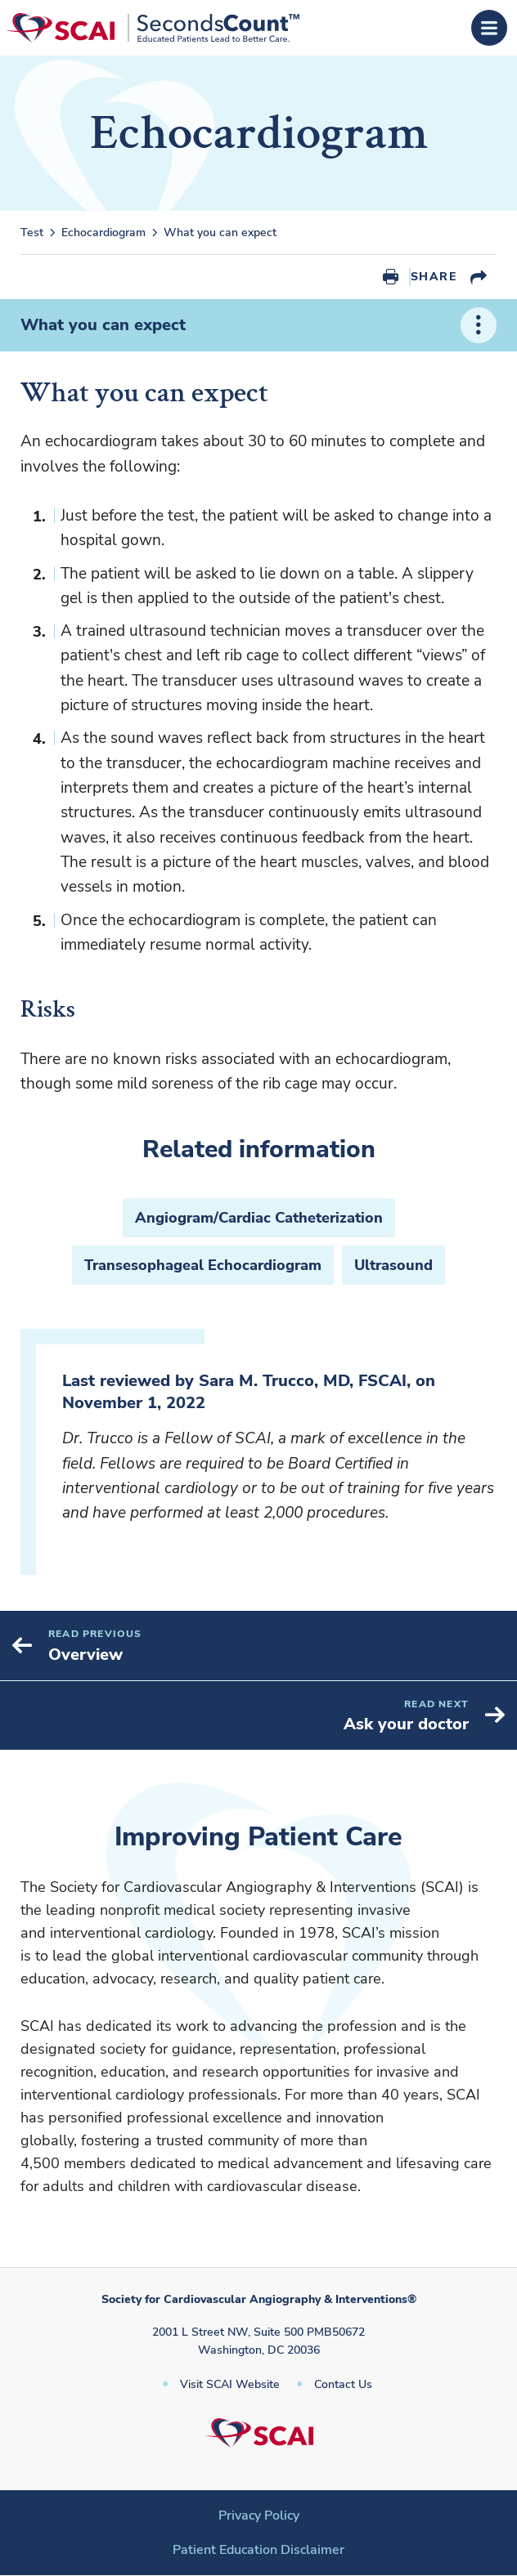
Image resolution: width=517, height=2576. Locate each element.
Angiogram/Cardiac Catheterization (259, 1218)
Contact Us (343, 2384)
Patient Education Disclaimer (258, 2550)
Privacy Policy (258, 2516)
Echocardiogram (103, 233)
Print (391, 277)
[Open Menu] (489, 28)
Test (31, 233)
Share (433, 276)
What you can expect (220, 233)
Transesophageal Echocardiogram (202, 1265)
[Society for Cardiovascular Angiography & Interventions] (152, 27)
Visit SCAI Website (230, 2384)
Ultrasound (393, 1265)
